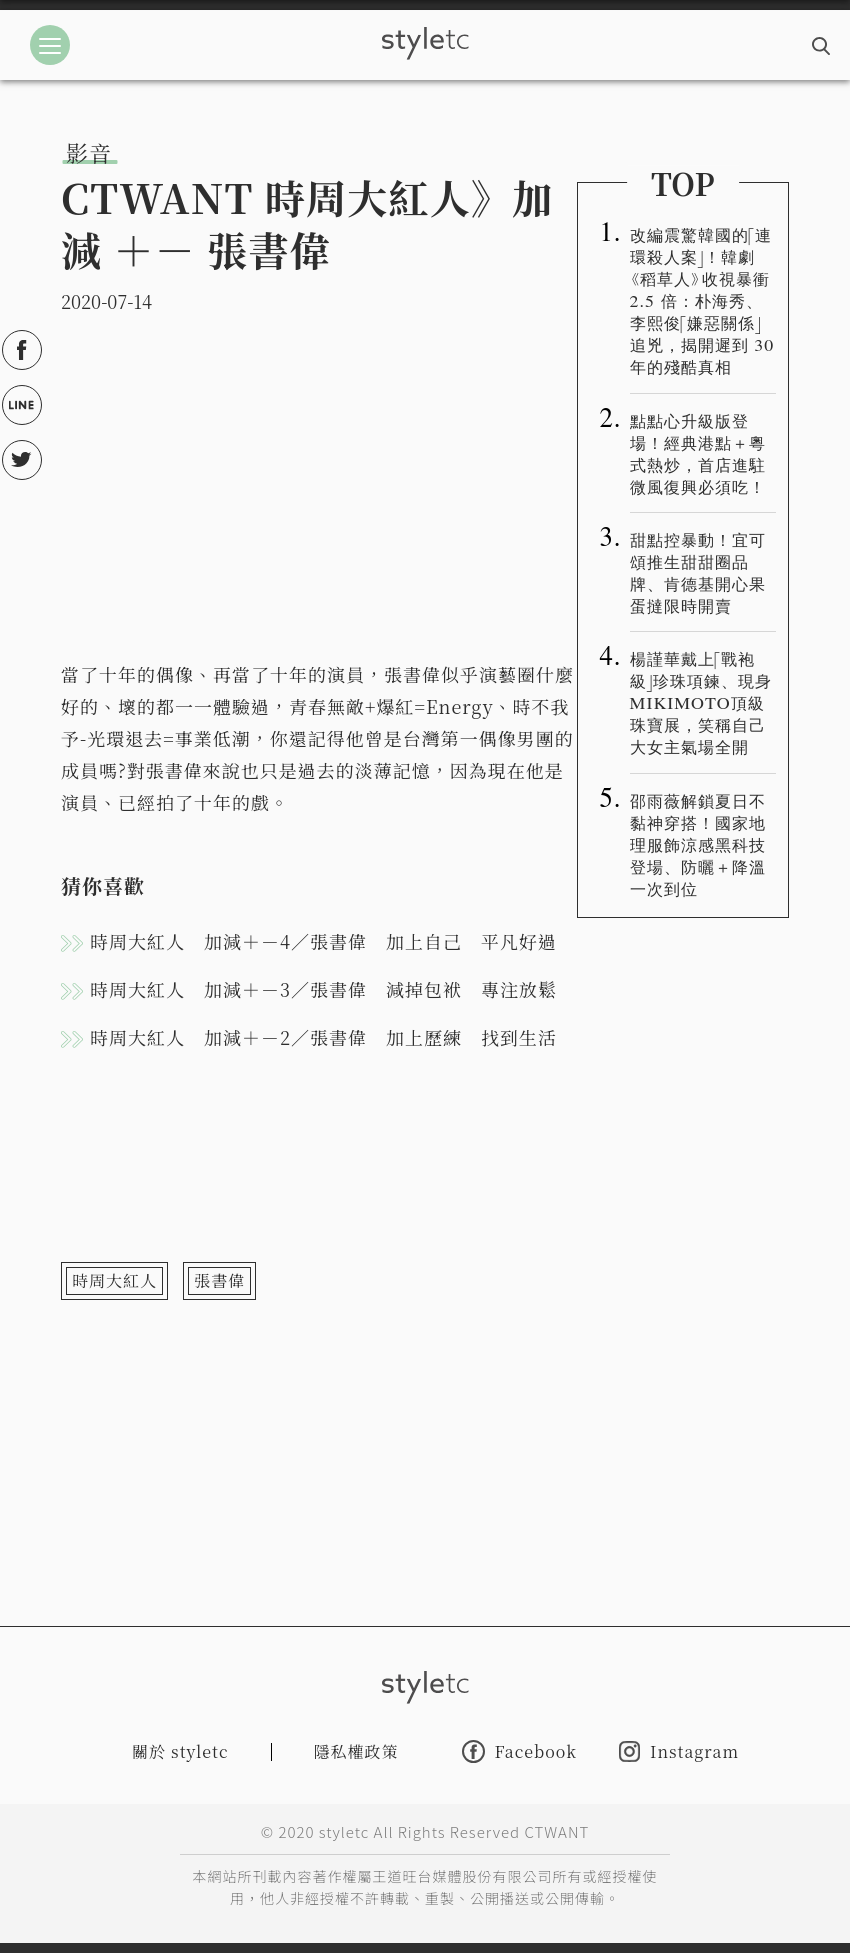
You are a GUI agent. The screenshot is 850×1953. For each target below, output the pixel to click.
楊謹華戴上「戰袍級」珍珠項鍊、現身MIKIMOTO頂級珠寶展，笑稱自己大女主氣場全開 (701, 702)
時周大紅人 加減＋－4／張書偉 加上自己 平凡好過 (323, 941)
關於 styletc (180, 1751)
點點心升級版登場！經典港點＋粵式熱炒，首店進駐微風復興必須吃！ (698, 453)
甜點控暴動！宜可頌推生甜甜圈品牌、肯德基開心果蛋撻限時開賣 (698, 572)
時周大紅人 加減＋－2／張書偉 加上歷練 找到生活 (323, 1037)
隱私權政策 (356, 1751)
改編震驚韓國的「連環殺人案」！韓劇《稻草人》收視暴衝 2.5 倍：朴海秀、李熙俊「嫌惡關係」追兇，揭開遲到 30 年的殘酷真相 (702, 300)
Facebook (519, 1751)
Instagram (679, 1751)
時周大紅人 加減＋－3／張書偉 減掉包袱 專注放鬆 (323, 989)
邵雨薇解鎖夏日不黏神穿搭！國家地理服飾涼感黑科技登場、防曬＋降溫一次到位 (698, 844)
